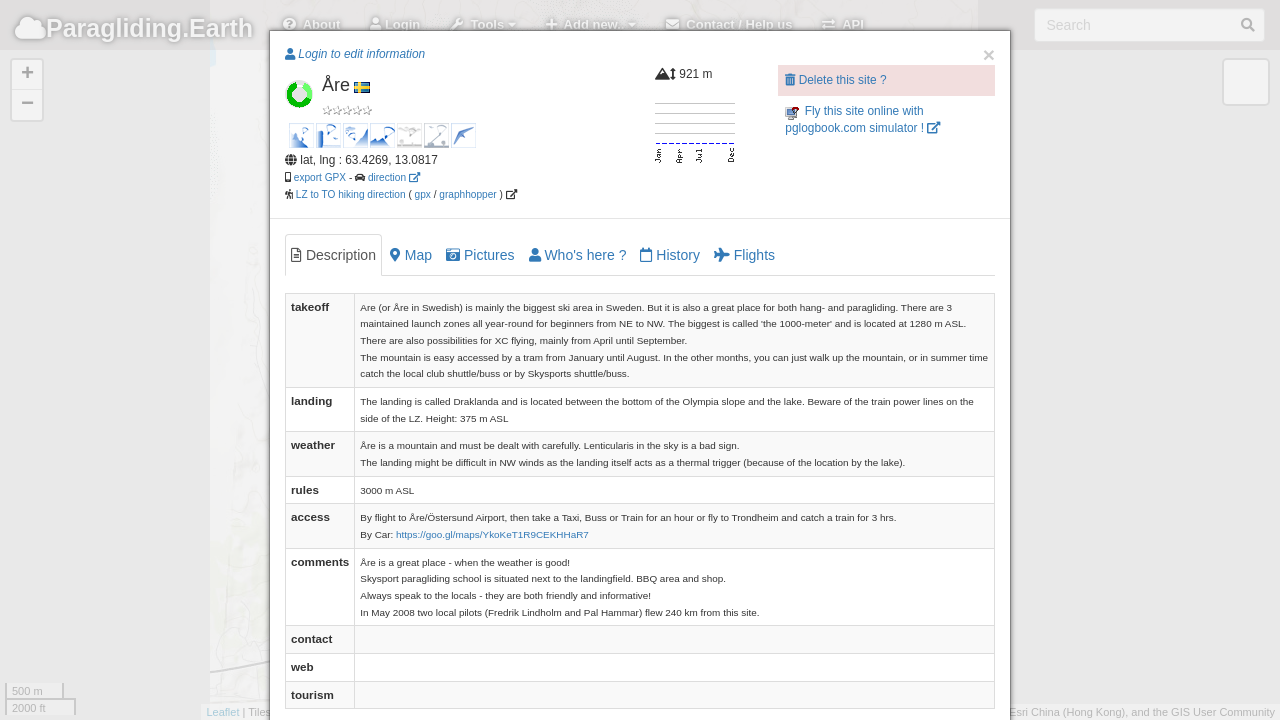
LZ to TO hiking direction (349, 194)
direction (394, 177)
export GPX (320, 177)
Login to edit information (355, 54)
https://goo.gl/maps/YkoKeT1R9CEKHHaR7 (492, 534)
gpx (423, 194)
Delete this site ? (835, 80)
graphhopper (467, 194)
